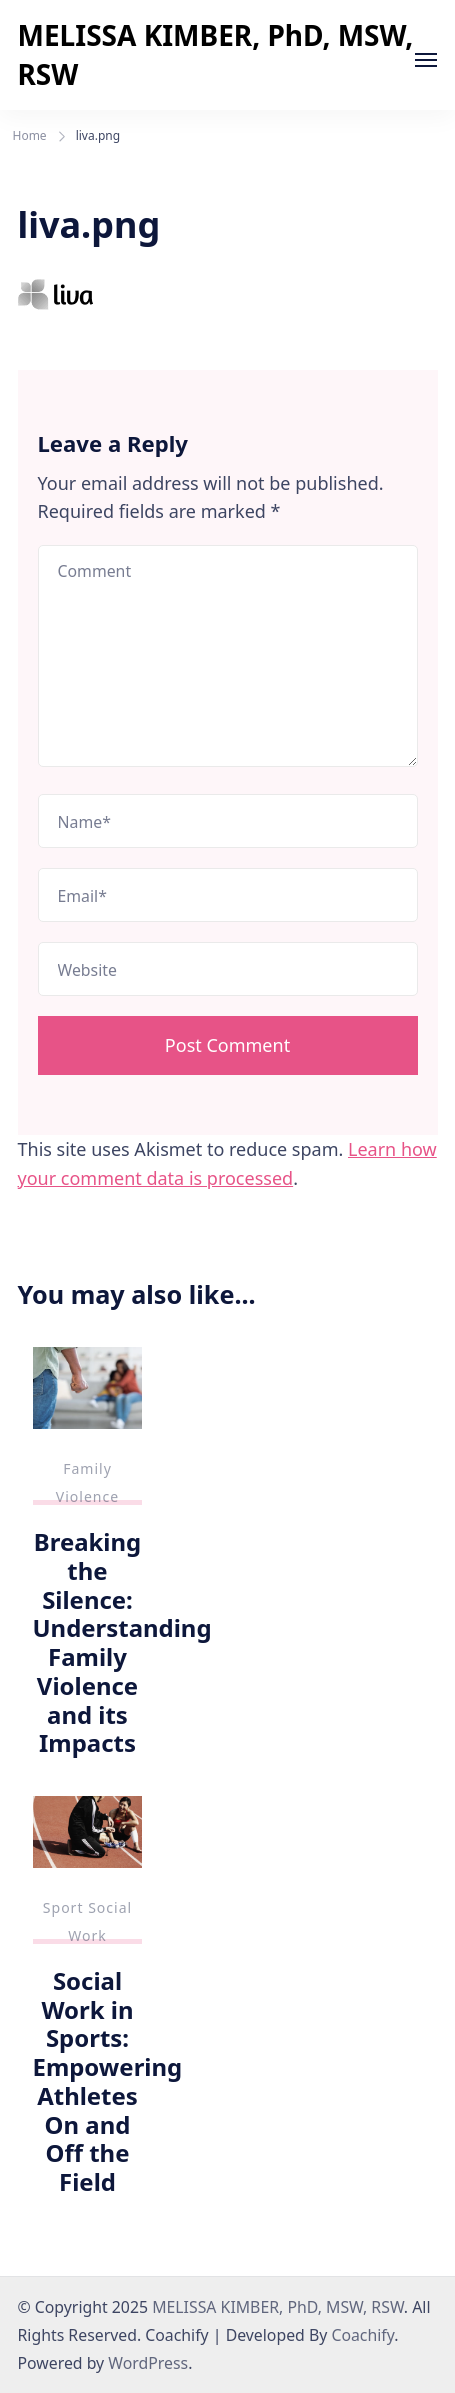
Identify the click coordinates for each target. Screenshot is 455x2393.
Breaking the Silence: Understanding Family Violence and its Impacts (122, 1642)
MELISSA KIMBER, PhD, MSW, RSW (216, 54)
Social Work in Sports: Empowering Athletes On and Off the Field (108, 2081)
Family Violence (87, 1482)
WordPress (148, 2363)
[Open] (426, 60)
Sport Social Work (87, 1921)
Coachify (362, 2335)
